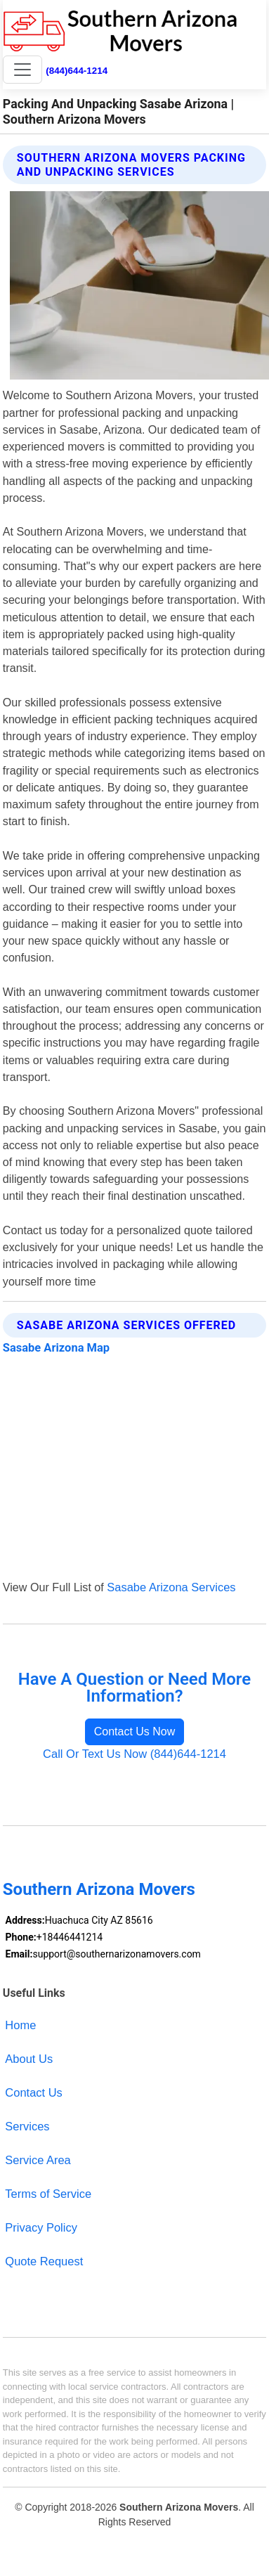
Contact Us (34, 2092)
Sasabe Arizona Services (171, 1587)
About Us (29, 2058)
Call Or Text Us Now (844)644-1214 (134, 1753)
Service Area (37, 2160)
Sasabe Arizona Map (56, 1347)
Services (27, 2126)
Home (20, 2025)
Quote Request (44, 2261)
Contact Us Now (135, 1731)
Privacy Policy (41, 2227)
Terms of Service (48, 2193)
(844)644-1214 (76, 70)
